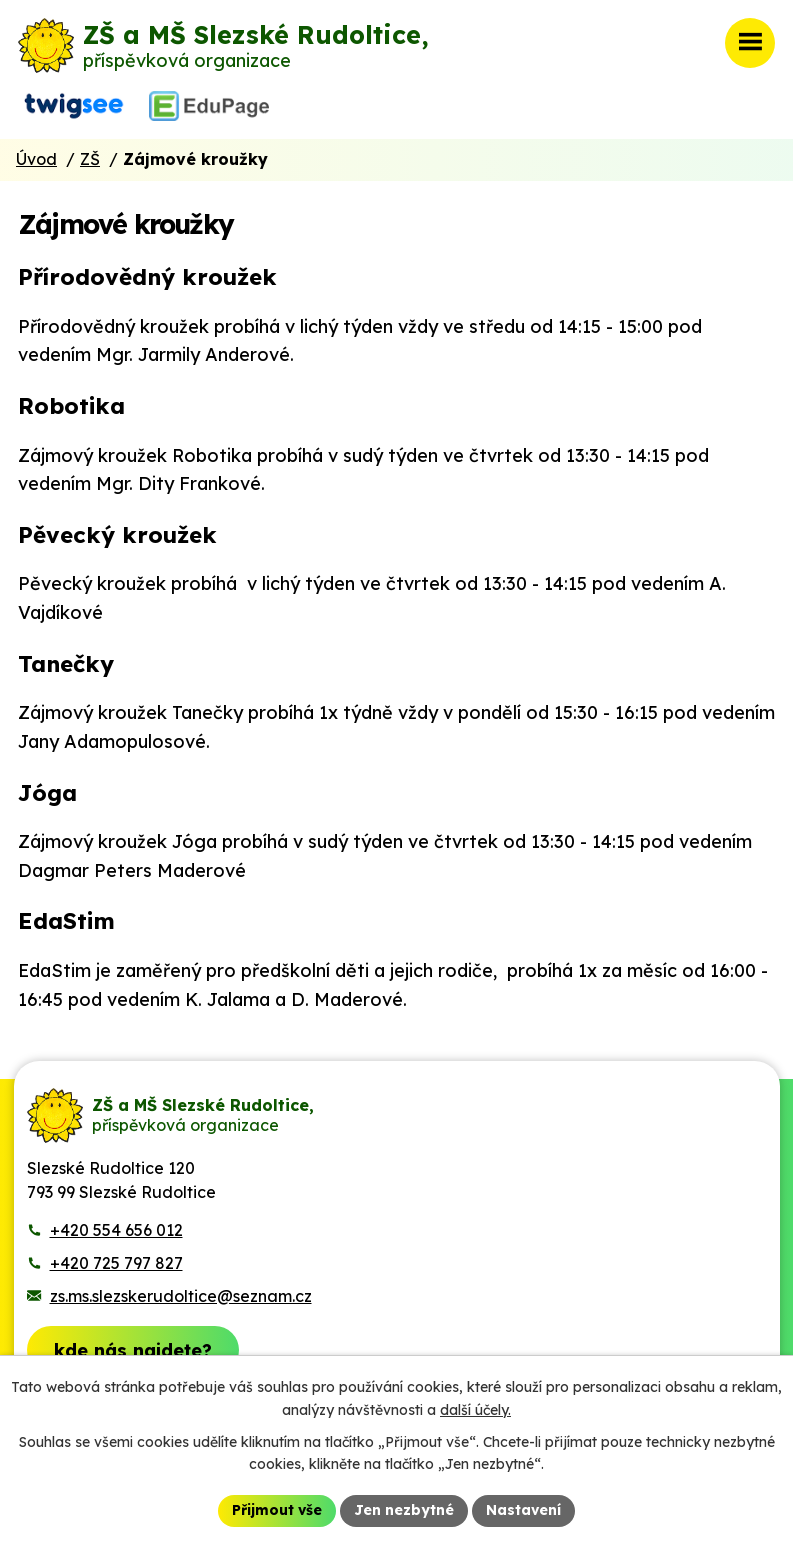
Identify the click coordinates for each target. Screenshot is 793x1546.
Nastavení (523, 1510)
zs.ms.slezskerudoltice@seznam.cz (181, 1296)
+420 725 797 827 (116, 1263)
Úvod (36, 159)
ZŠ (90, 159)
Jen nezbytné (404, 1510)
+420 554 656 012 (116, 1230)
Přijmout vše (277, 1510)
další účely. (475, 1410)
